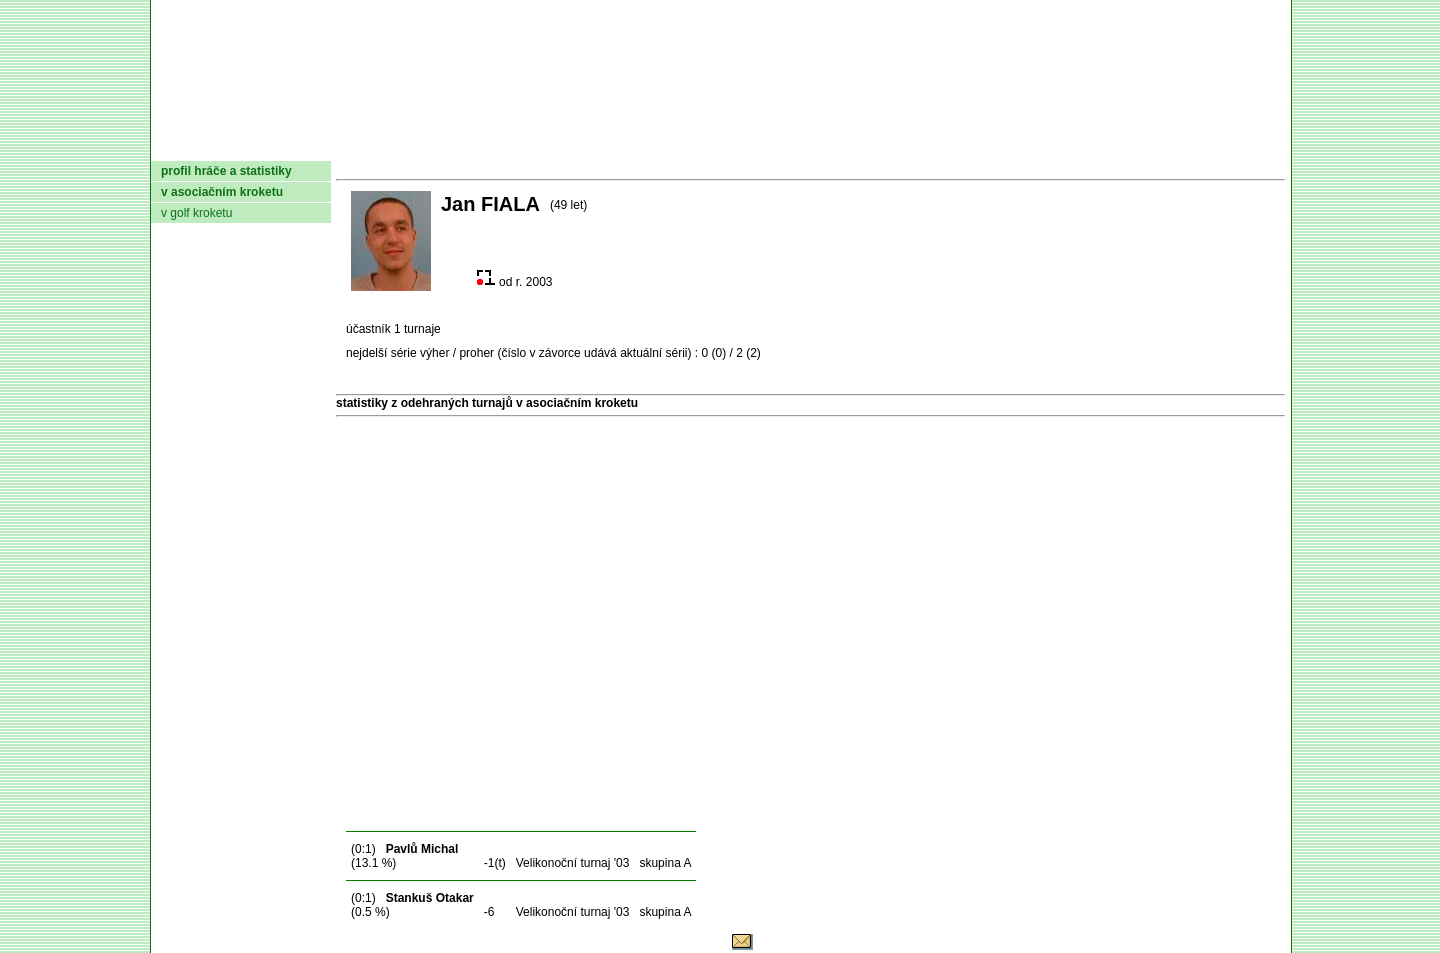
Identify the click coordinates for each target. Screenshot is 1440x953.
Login (1258, 145)
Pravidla (825, 145)
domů (184, 145)
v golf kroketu (196, 213)
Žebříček (724, 145)
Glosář (981, 145)
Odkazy (1180, 145)
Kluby (548, 145)
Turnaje (627, 145)
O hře (908, 145)
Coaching (1078, 145)
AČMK (257, 145)
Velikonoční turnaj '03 (573, 863)
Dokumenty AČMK (405, 145)
